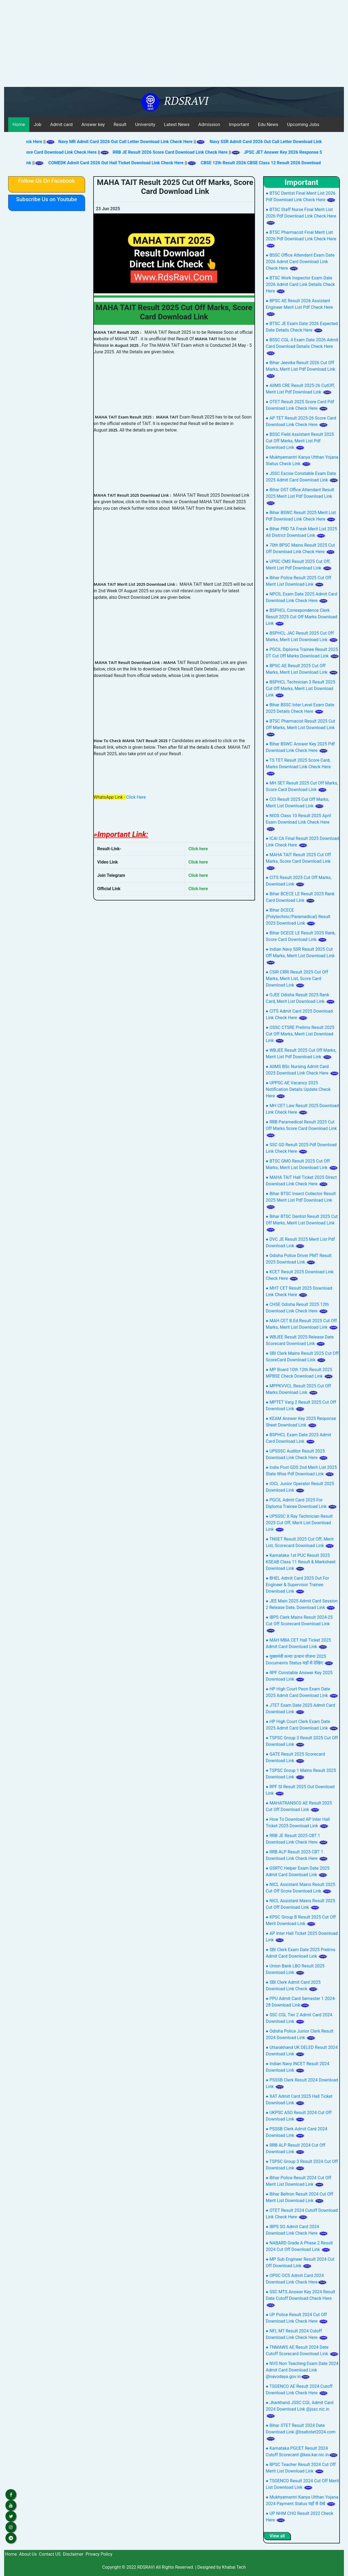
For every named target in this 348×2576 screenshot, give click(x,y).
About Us (28, 2554)
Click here (198, 848)
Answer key (93, 124)
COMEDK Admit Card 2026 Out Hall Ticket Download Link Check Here (106, 162)
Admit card (61, 124)
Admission (209, 124)
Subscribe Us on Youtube (46, 199)
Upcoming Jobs (303, 124)
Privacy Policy (98, 2554)
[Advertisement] (174, 46)
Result (120, 124)
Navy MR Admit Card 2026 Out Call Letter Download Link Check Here (116, 141)
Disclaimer (73, 2554)
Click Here (136, 797)
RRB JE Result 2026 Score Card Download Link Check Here (160, 152)
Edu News (268, 124)
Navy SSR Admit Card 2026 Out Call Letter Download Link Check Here (268, 141)
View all (277, 2536)
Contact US (50, 2554)
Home (19, 124)
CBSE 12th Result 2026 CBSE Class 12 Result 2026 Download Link (256, 162)
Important (239, 124)
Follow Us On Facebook (46, 181)
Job (38, 124)
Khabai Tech (234, 2567)
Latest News (176, 124)
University (145, 124)
